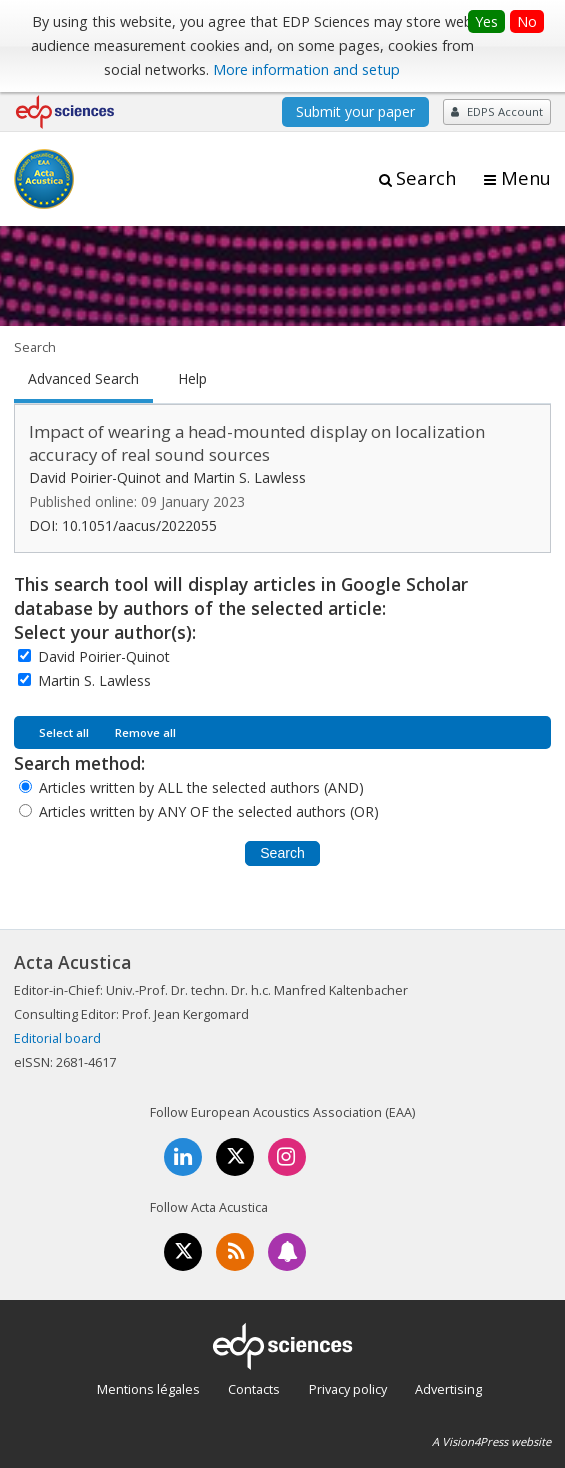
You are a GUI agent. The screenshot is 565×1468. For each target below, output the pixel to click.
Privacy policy (348, 1389)
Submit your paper (355, 111)
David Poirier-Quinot (104, 656)
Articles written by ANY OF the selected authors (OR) (209, 811)
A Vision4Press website (491, 1441)
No (527, 21)
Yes (486, 21)
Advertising (448, 1389)
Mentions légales (148, 1389)
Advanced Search (83, 379)
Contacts (254, 1389)
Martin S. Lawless (94, 680)
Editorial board (57, 1038)
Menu (526, 178)
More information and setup (306, 69)
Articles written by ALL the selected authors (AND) (201, 787)
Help (192, 379)
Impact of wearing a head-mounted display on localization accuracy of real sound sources (257, 443)
